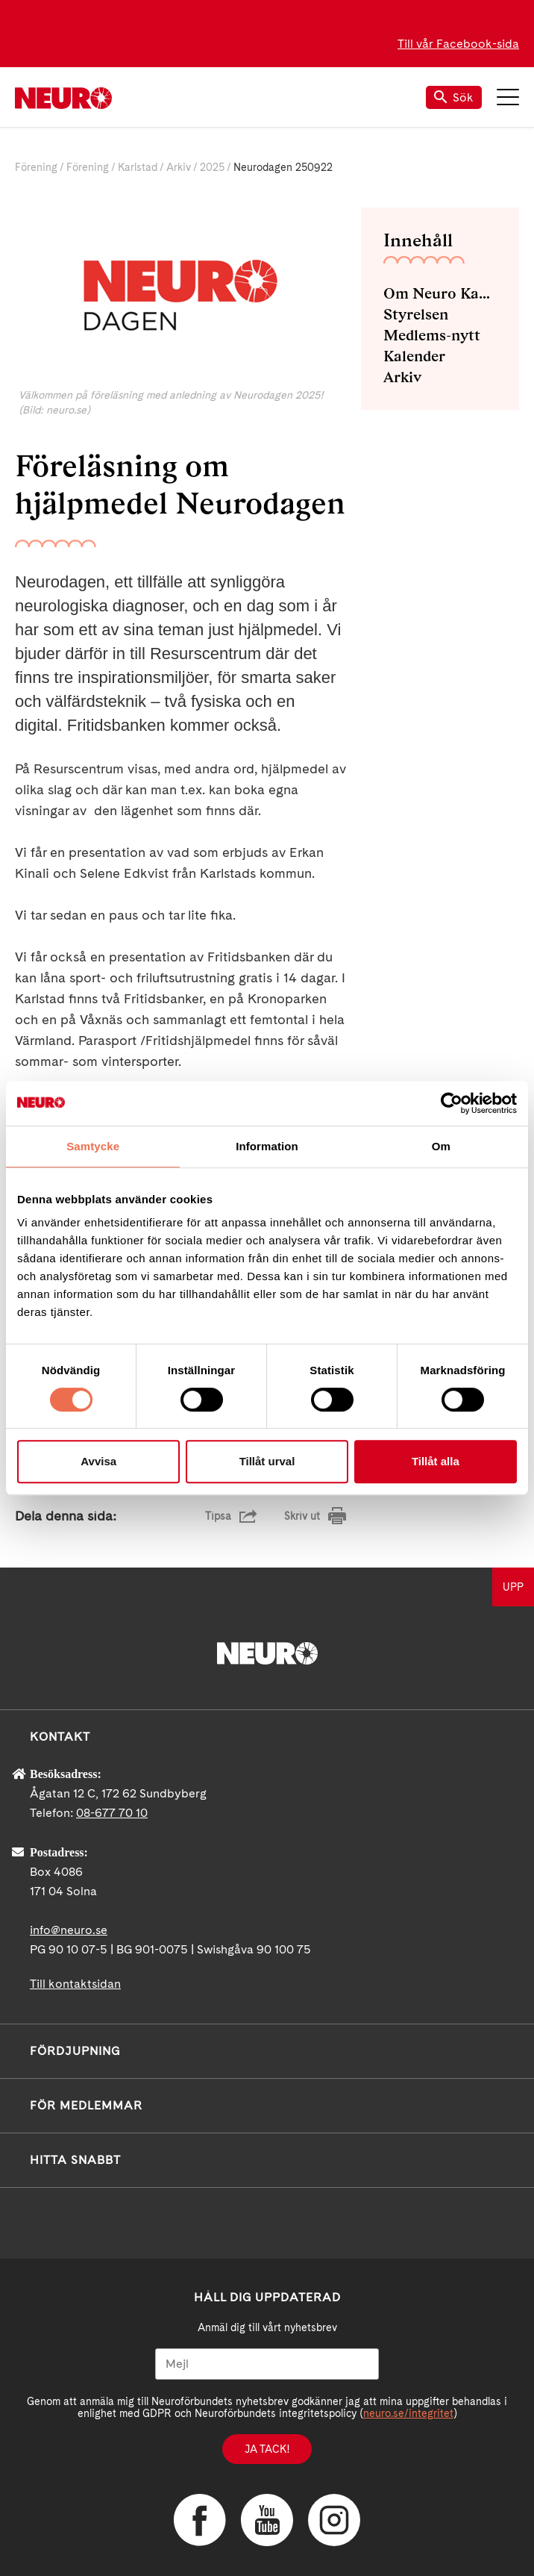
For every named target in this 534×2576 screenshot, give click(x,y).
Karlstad (137, 167)
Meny (508, 97)
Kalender (414, 356)
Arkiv (178, 167)
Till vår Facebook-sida (458, 44)
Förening (36, 167)
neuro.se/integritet (408, 2413)
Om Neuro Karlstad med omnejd (440, 293)
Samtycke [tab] (92, 1146)
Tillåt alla (435, 1461)
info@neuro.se (68, 1930)
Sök (454, 97)
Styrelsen (415, 314)
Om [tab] (441, 1146)
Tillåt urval (267, 1461)
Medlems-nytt (431, 335)
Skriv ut (302, 1516)
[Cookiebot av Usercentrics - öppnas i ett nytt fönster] (451, 1103)
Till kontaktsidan (75, 1984)
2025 (212, 167)
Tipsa (218, 1516)
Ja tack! (267, 2449)
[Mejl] (267, 2364)
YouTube (267, 2520)
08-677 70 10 (112, 1813)
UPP (513, 1587)
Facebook (200, 2520)
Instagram (334, 2520)
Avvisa (98, 1461)
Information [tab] (267, 1146)
